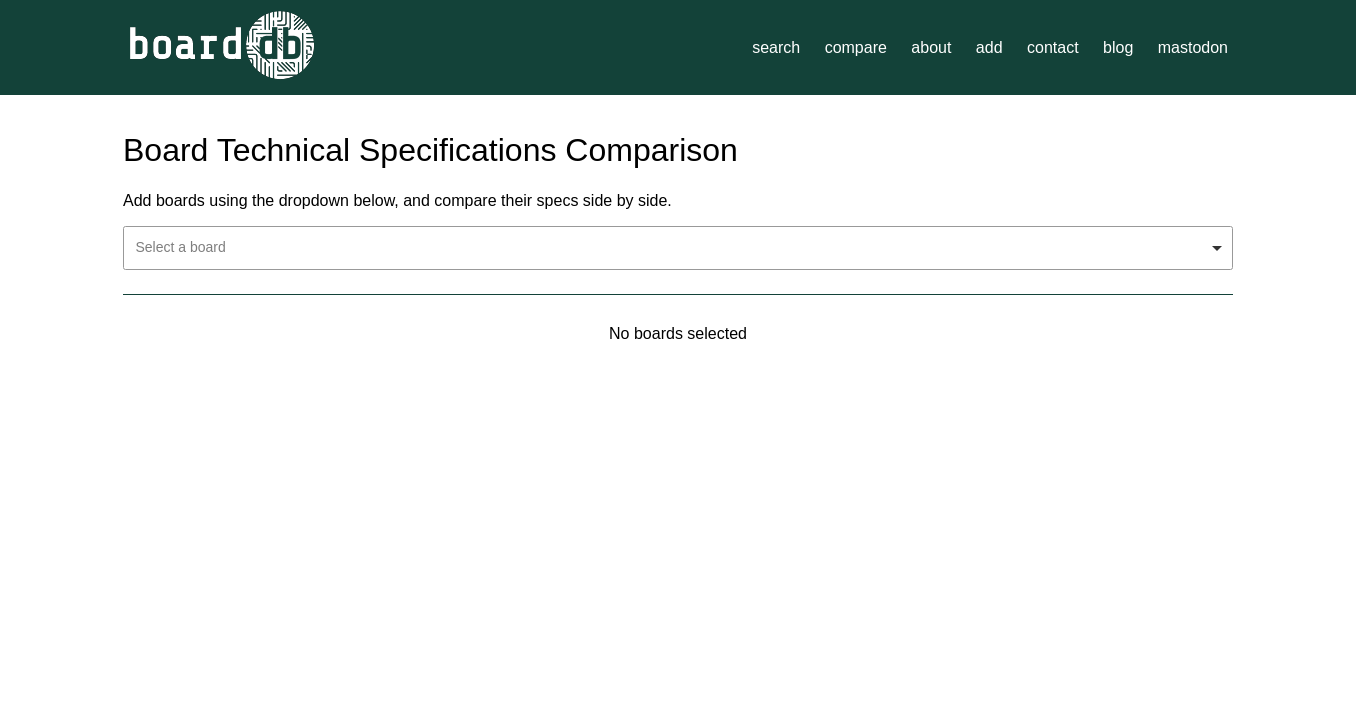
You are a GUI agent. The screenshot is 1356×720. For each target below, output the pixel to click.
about (931, 47)
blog (1118, 47)
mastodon (1193, 47)
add (989, 47)
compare (856, 47)
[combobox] (678, 248)
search (776, 47)
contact (1053, 47)
